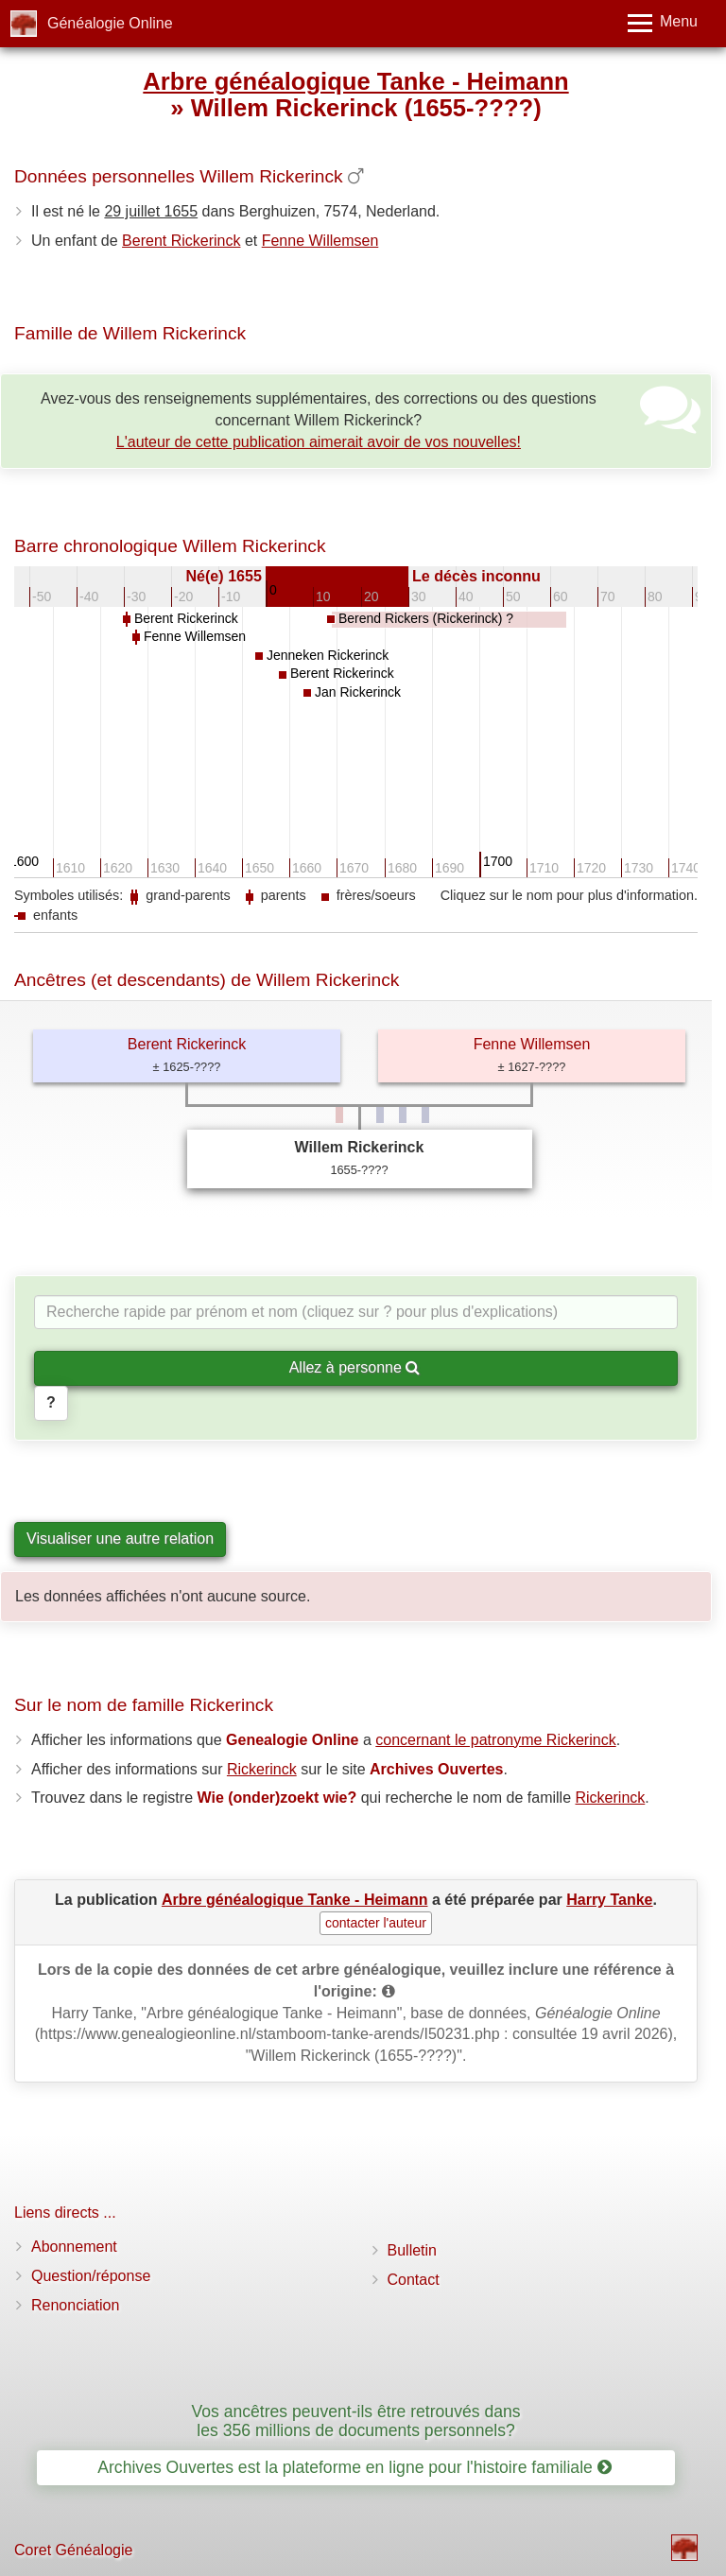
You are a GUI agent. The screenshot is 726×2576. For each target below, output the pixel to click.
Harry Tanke (609, 1900)
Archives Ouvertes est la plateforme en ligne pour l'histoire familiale (354, 2467)
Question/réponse (90, 2276)
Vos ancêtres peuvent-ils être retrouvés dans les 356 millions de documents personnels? (355, 2420)
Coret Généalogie (73, 2550)
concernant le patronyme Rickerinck (495, 1740)
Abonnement (74, 2247)
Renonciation (75, 2305)
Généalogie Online (110, 23)
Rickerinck (262, 1769)
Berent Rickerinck (181, 241)
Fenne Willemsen (320, 241)
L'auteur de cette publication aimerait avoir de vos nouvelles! (318, 442)
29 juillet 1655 (151, 211)
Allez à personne (355, 1367)
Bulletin (412, 2250)
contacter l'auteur (375, 1922)
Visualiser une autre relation (120, 1538)
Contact (414, 2280)
